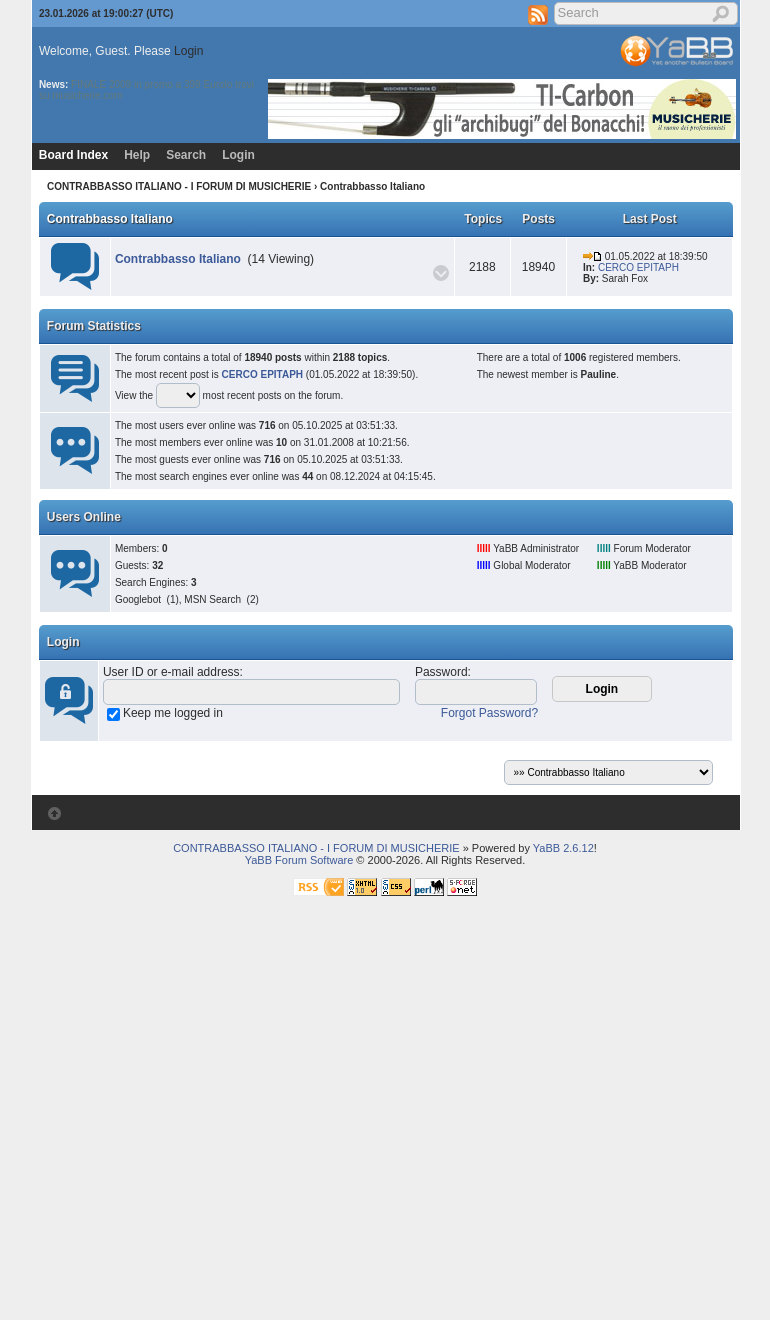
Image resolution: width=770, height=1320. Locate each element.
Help (137, 155)
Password (441, 672)
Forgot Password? (489, 713)
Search (186, 155)
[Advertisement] (187, 1129)
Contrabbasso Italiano (110, 219)
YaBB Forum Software (299, 860)
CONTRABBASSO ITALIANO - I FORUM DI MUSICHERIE (179, 186)
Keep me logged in (173, 713)
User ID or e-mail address (171, 672)
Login (188, 51)
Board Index (73, 155)
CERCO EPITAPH (638, 267)
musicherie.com (87, 95)
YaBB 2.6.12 (563, 848)
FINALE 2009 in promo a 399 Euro (147, 84)
